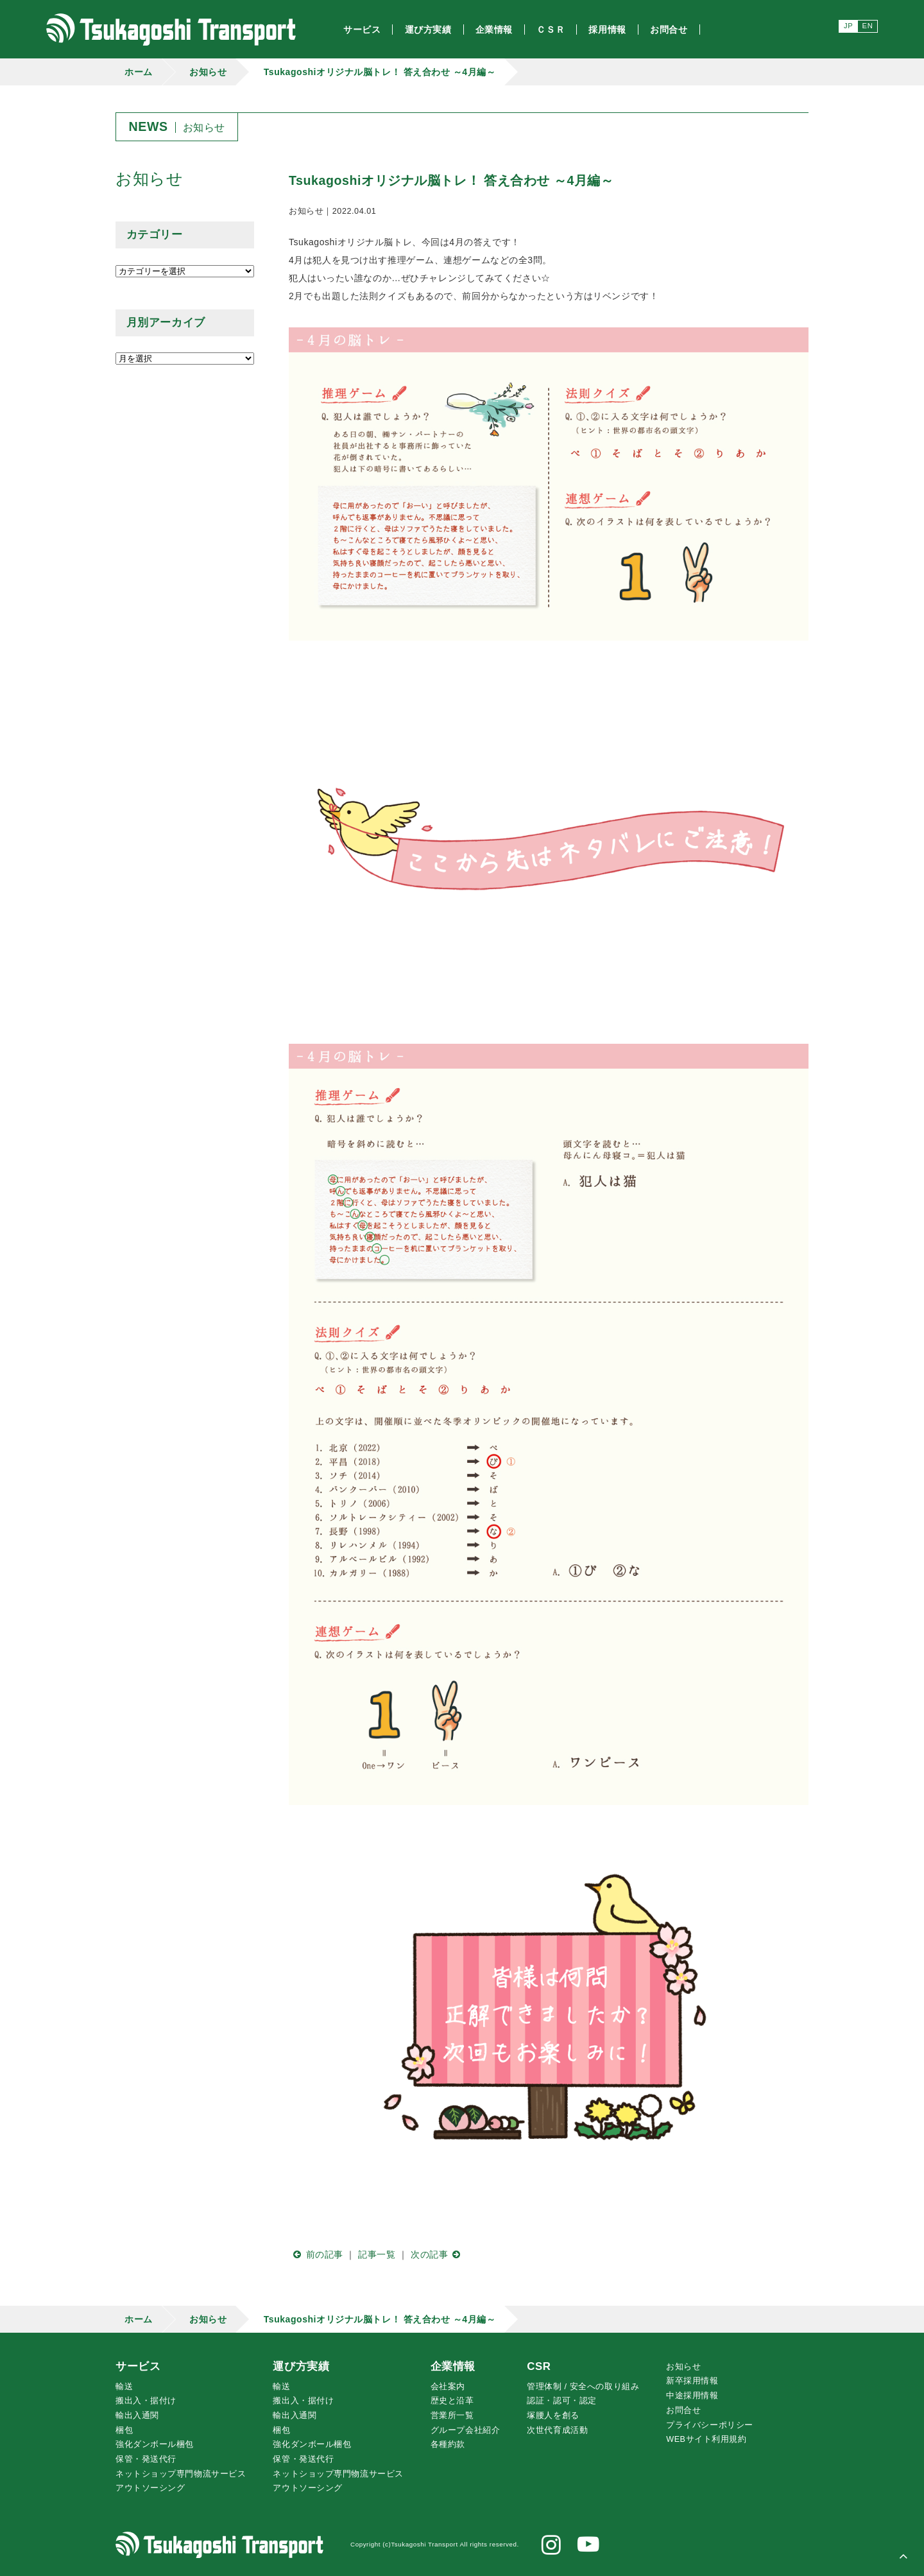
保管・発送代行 (146, 2459)
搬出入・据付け (146, 2400)
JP (848, 26)
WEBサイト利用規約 (706, 2439)
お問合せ (683, 2410)
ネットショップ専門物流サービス (181, 2473)
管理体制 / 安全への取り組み (583, 2386)
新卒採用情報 (692, 2380)
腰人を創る (553, 2415)
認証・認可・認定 (561, 2400)
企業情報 (453, 2366)
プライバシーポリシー (709, 2425)
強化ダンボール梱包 (155, 2444)
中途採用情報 (692, 2395)
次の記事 (438, 2254)
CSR (539, 2366)
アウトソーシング (150, 2488)
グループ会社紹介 (465, 2430)
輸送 (124, 2386)
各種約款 (448, 2444)
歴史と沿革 (452, 2400)
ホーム (138, 72)
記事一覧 (376, 2254)
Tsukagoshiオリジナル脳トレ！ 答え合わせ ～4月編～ (380, 72)
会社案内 (448, 2386)
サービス (138, 2366)
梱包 (124, 2430)
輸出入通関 (137, 2415)
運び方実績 (301, 2366)
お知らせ (208, 72)
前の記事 (316, 2254)
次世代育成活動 (557, 2430)
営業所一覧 (452, 2415)
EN (867, 26)
